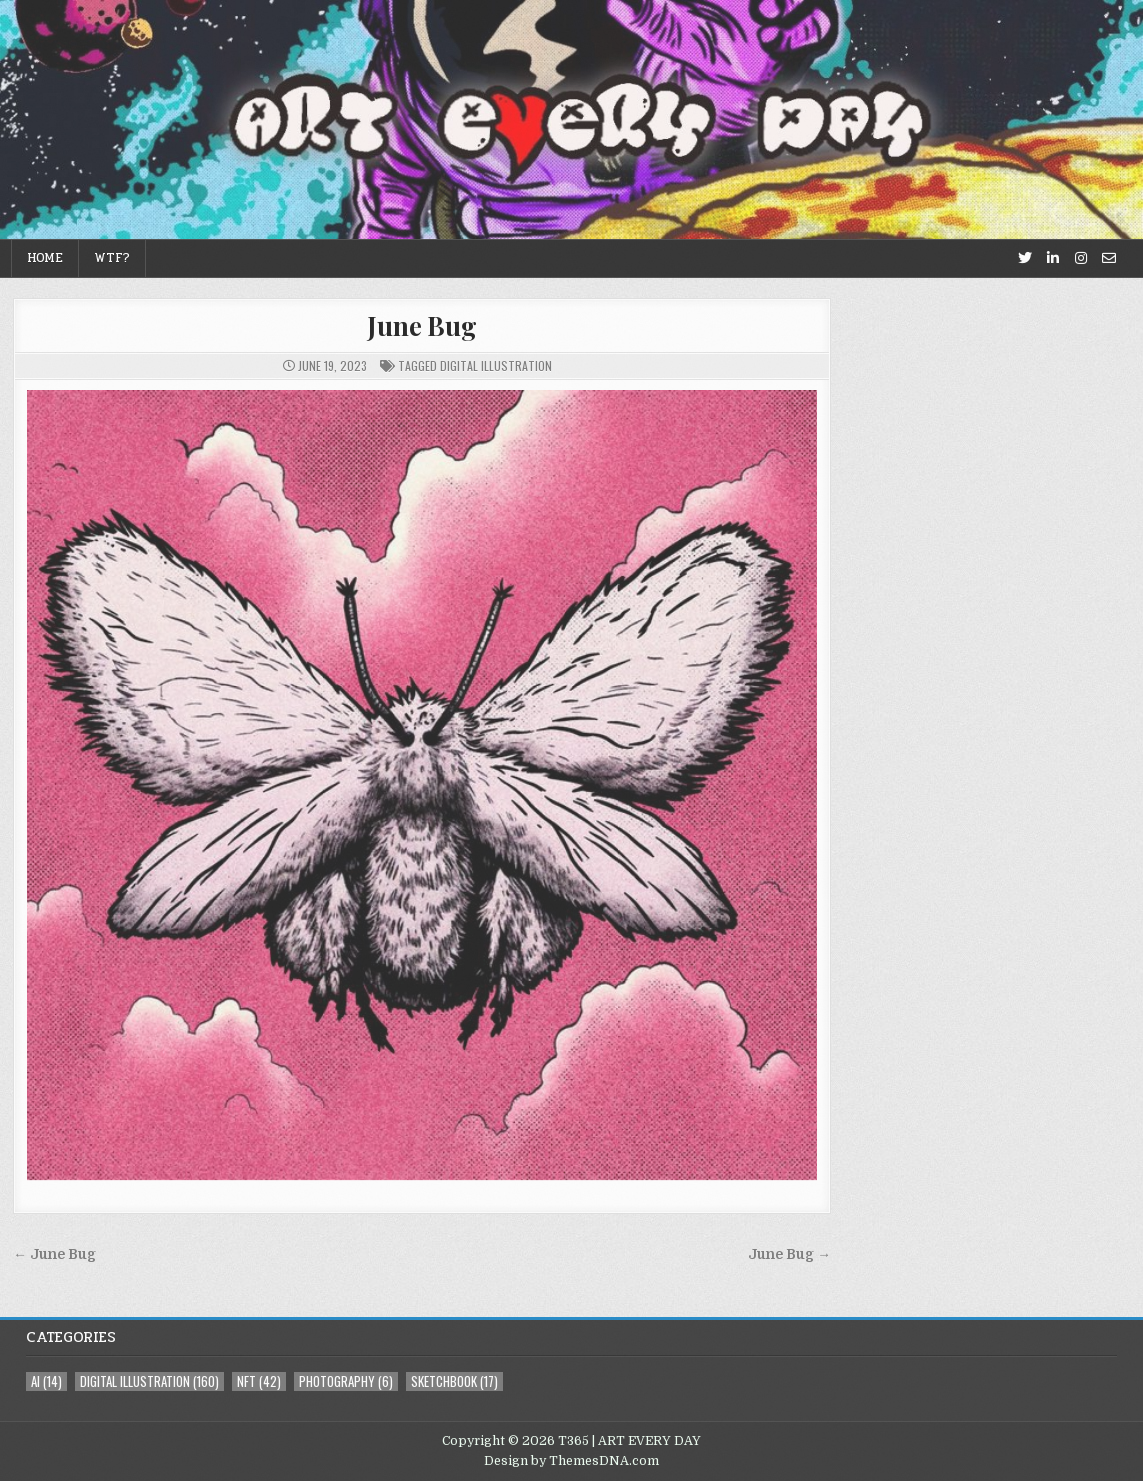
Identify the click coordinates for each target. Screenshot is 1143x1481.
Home (45, 258)
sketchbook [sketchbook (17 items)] (454, 1381)
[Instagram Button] (1081, 258)
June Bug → (789, 1254)
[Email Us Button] (1109, 258)
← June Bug (54, 1254)
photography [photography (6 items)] (346, 1381)
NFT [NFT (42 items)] (259, 1381)
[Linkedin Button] (1053, 258)
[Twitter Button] (1025, 258)
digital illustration (496, 365)
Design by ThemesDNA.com (571, 1461)
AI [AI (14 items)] (46, 1381)
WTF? (112, 258)
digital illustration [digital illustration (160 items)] (149, 1381)
